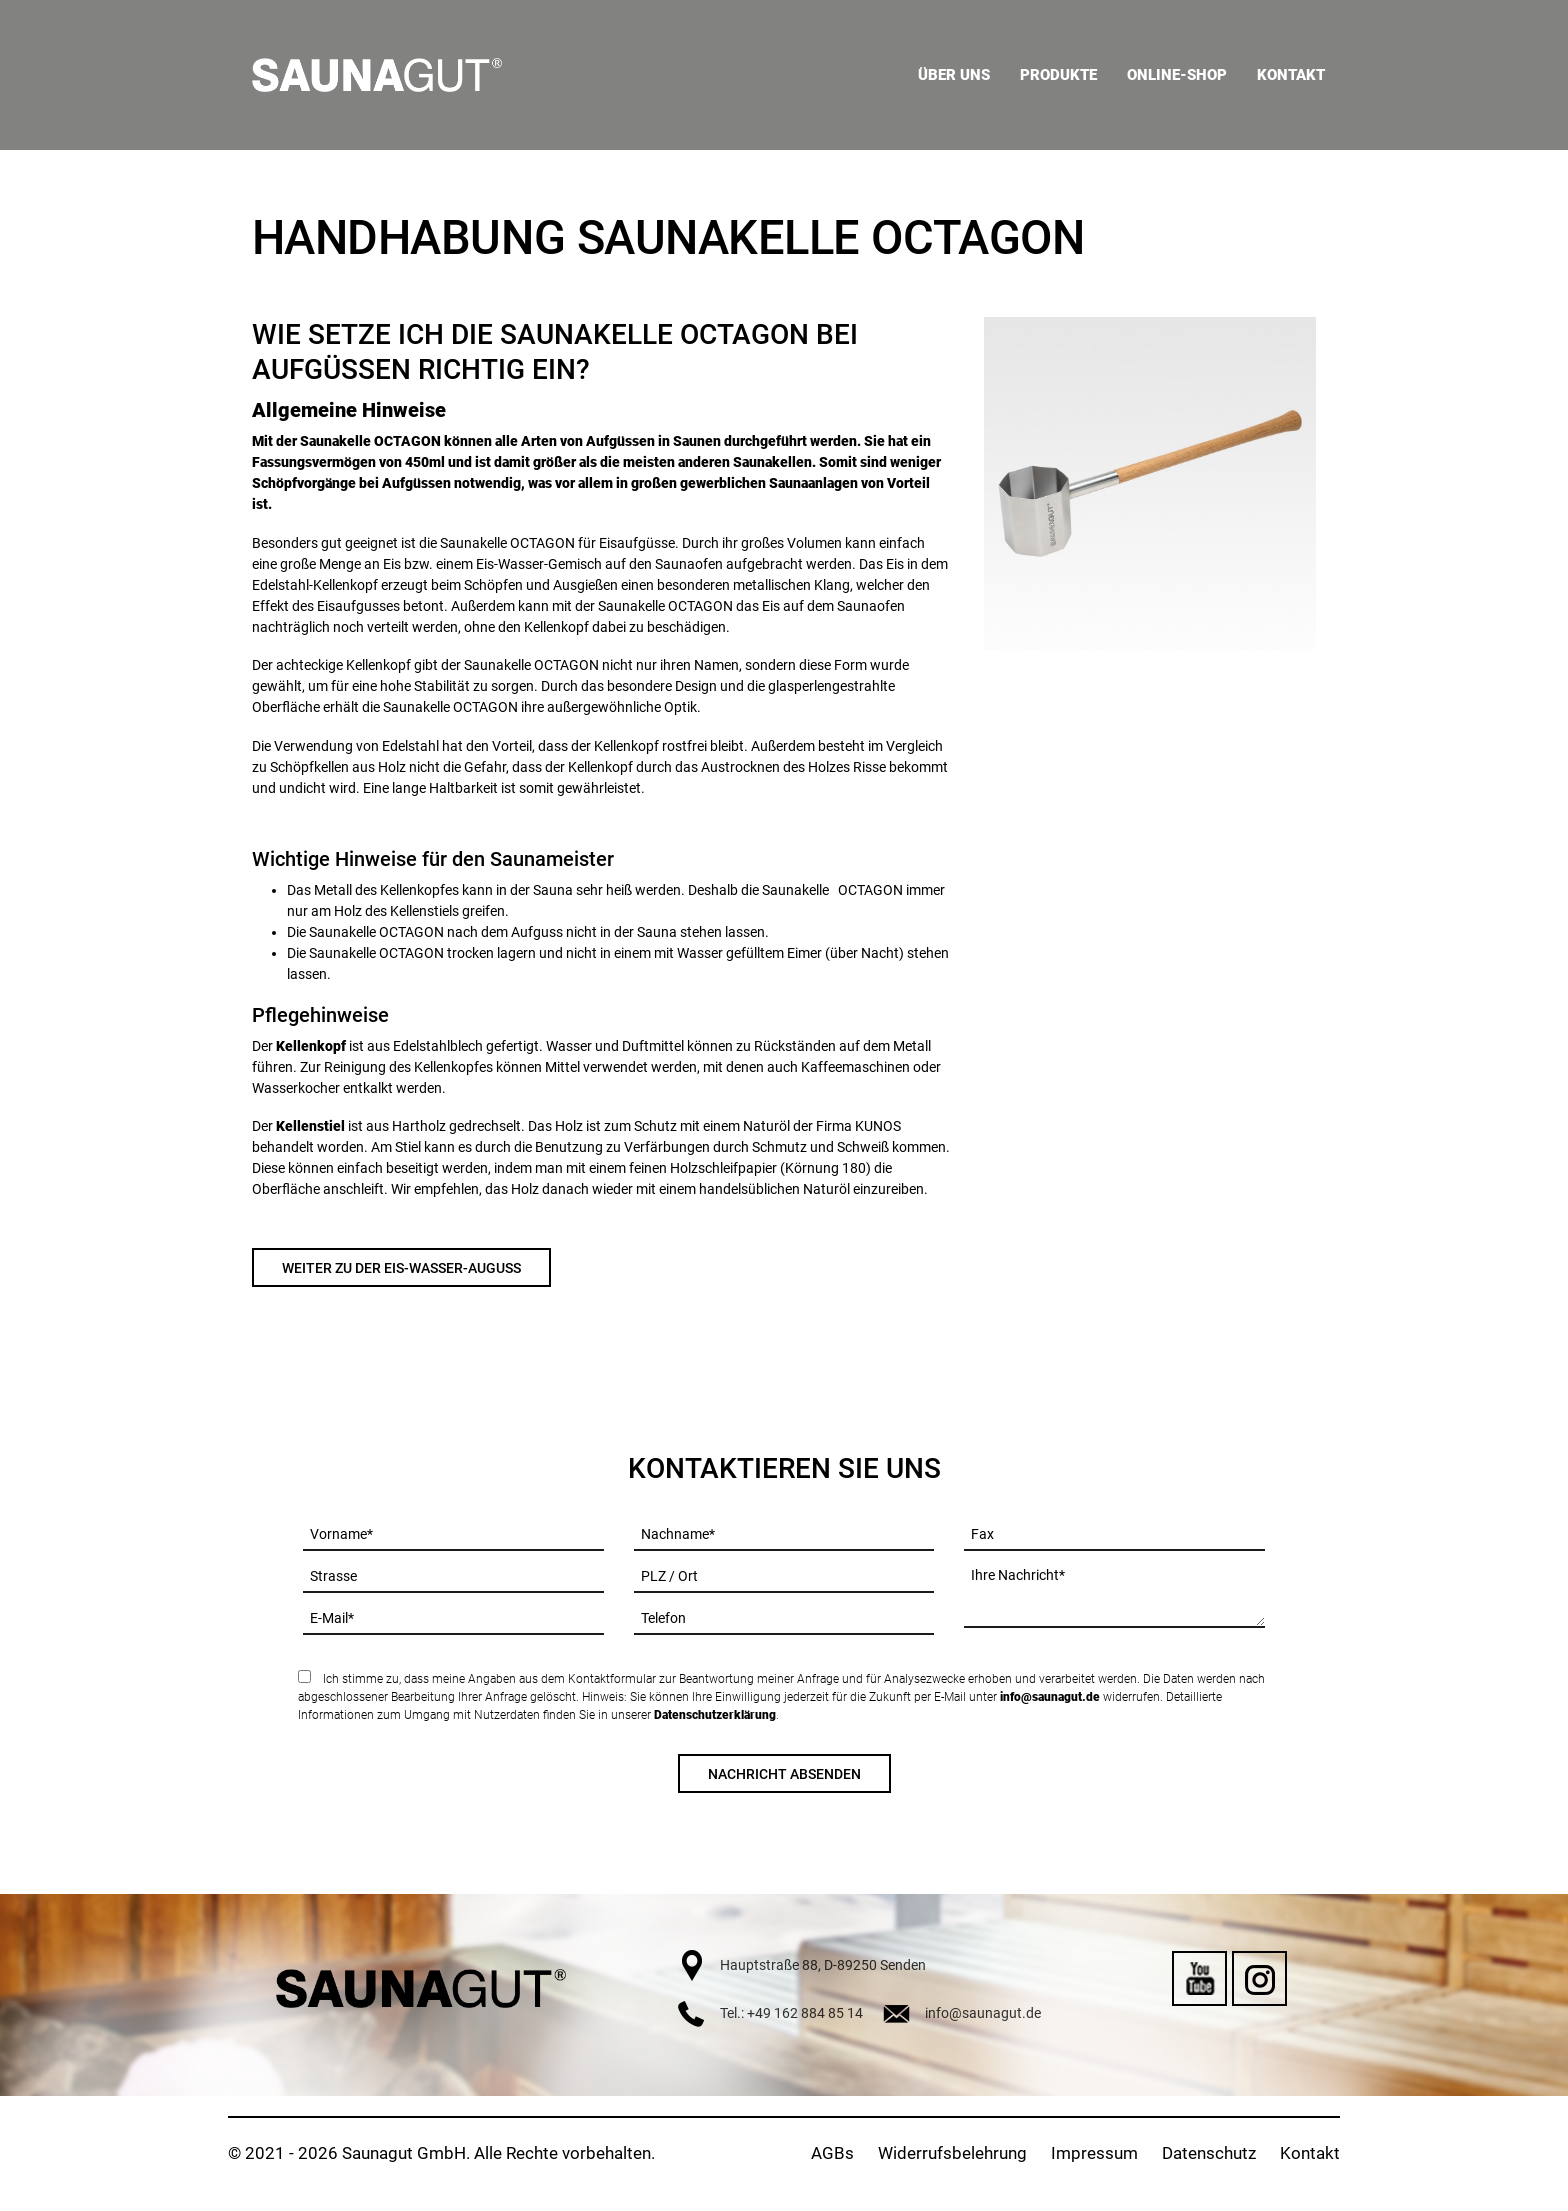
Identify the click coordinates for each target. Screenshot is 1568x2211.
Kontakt (1310, 2153)
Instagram (1259, 1978)
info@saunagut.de (1050, 1697)
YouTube (1199, 1978)
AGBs (832, 2153)
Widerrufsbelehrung (952, 2153)
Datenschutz (1209, 2153)
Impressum (1094, 2153)
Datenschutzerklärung (715, 1715)
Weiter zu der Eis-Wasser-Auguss (401, 1268)
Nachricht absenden (784, 1774)
